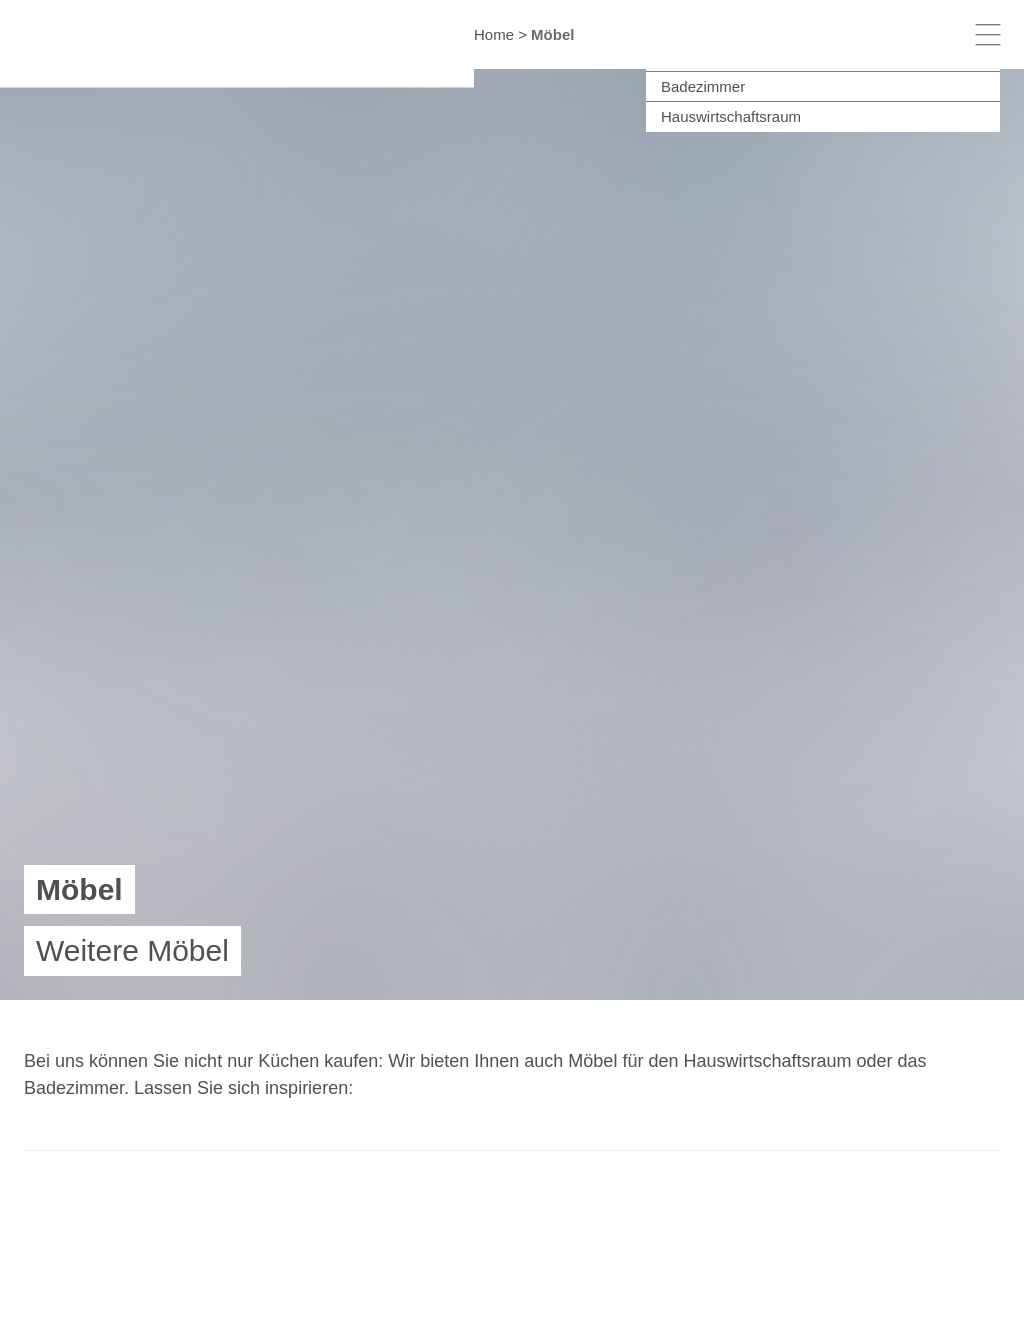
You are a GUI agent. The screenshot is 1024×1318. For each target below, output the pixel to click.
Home (494, 34)
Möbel (552, 34)
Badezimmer (703, 86)
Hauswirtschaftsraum (731, 116)
